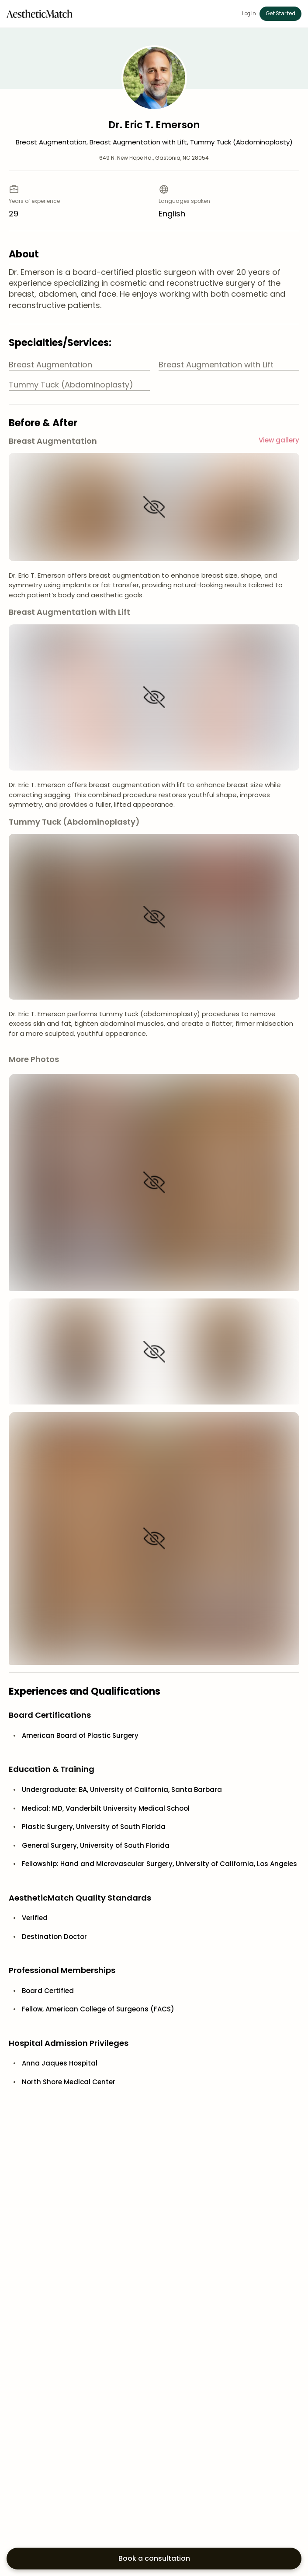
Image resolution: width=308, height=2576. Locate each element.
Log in (249, 13)
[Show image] (154, 507)
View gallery (279, 440)
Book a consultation (154, 2558)
